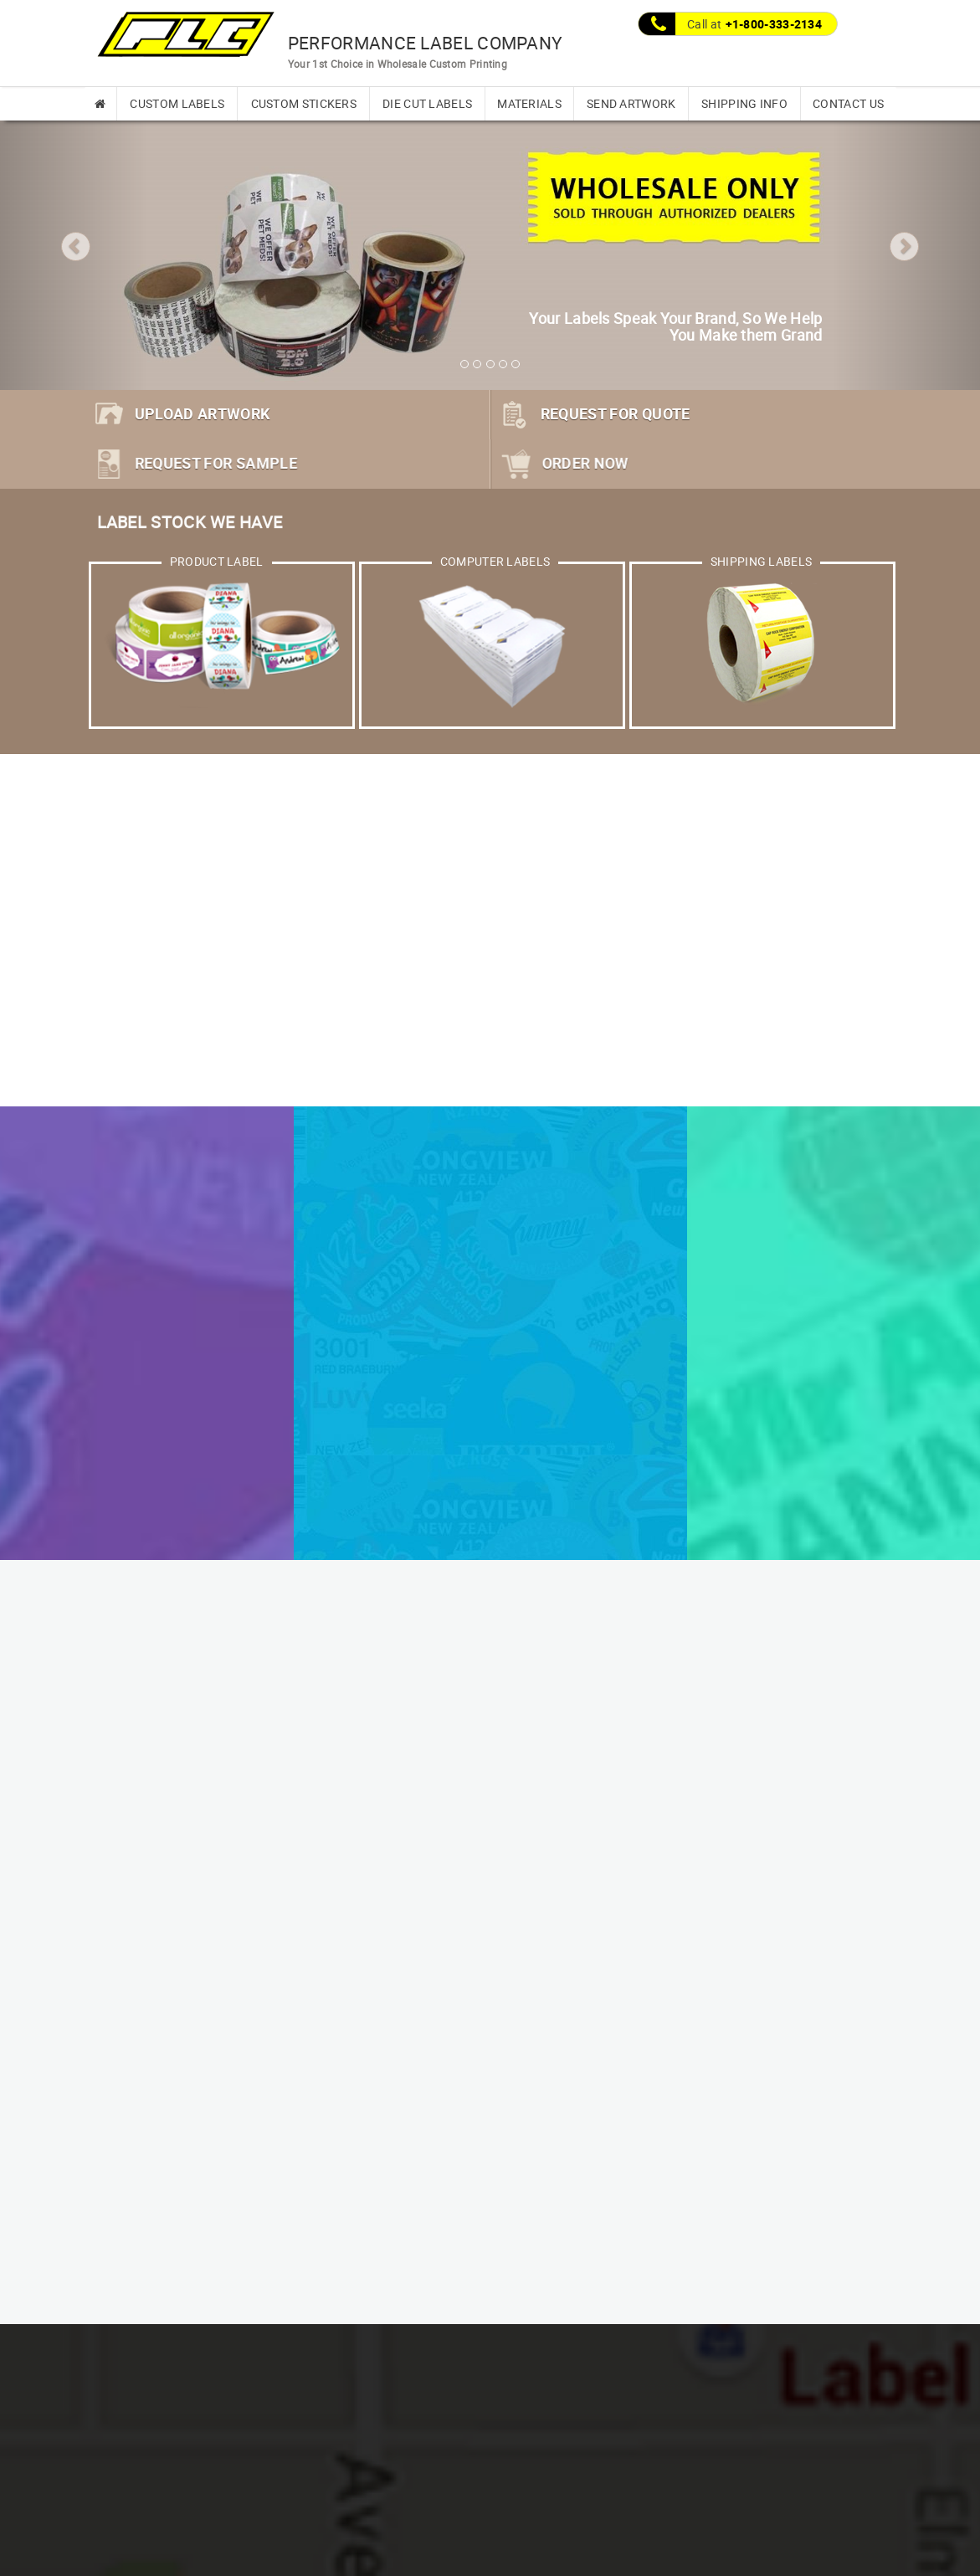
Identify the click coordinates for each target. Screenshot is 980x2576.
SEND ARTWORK (631, 103)
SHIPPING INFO (744, 103)
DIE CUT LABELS (427, 103)
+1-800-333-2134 (774, 24)
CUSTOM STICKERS (304, 103)
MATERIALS (529, 103)
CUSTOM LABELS (177, 103)
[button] (73, 244)
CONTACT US (848, 103)
